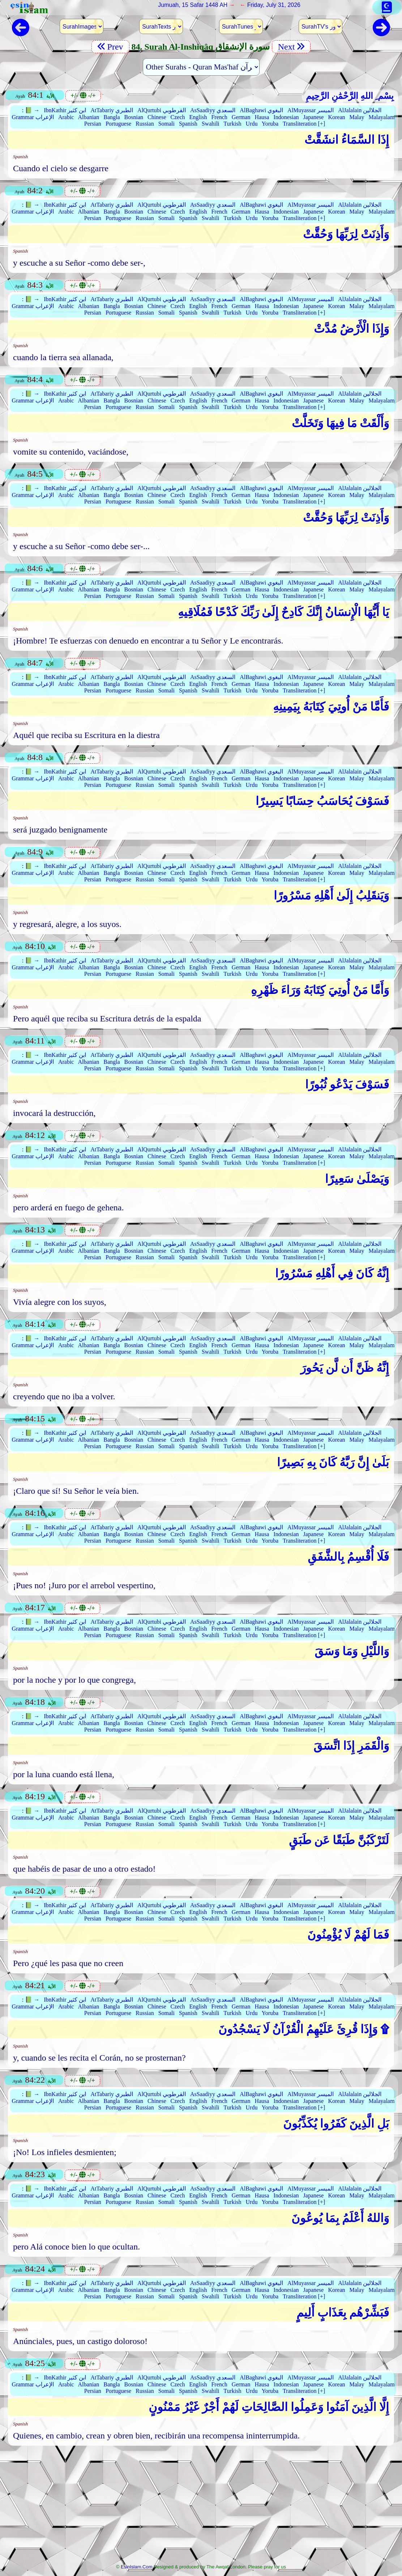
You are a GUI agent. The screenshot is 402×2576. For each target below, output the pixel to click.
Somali (166, 124)
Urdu (252, 124)
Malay (357, 117)
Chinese (156, 117)
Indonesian (286, 117)
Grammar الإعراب (33, 117)
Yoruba (270, 124)
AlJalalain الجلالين (359, 110)
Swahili (210, 124)
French (219, 117)
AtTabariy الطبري (111, 110)
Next (291, 46)
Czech (178, 117)
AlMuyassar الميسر (310, 110)
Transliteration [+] (304, 124)
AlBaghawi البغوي (261, 110)
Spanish (188, 124)
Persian (92, 124)
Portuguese (118, 124)
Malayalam (381, 117)
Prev (110, 46)
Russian (145, 124)
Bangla (111, 117)
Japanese (313, 117)
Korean (336, 117)
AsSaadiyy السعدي (212, 110)
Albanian (88, 117)
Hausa (262, 117)
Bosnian (133, 117)
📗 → (32, 110)
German (241, 117)
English (198, 117)
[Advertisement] (201, 2507)
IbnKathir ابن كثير (65, 110)
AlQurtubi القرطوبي (161, 110)
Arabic (66, 117)
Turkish (232, 124)
